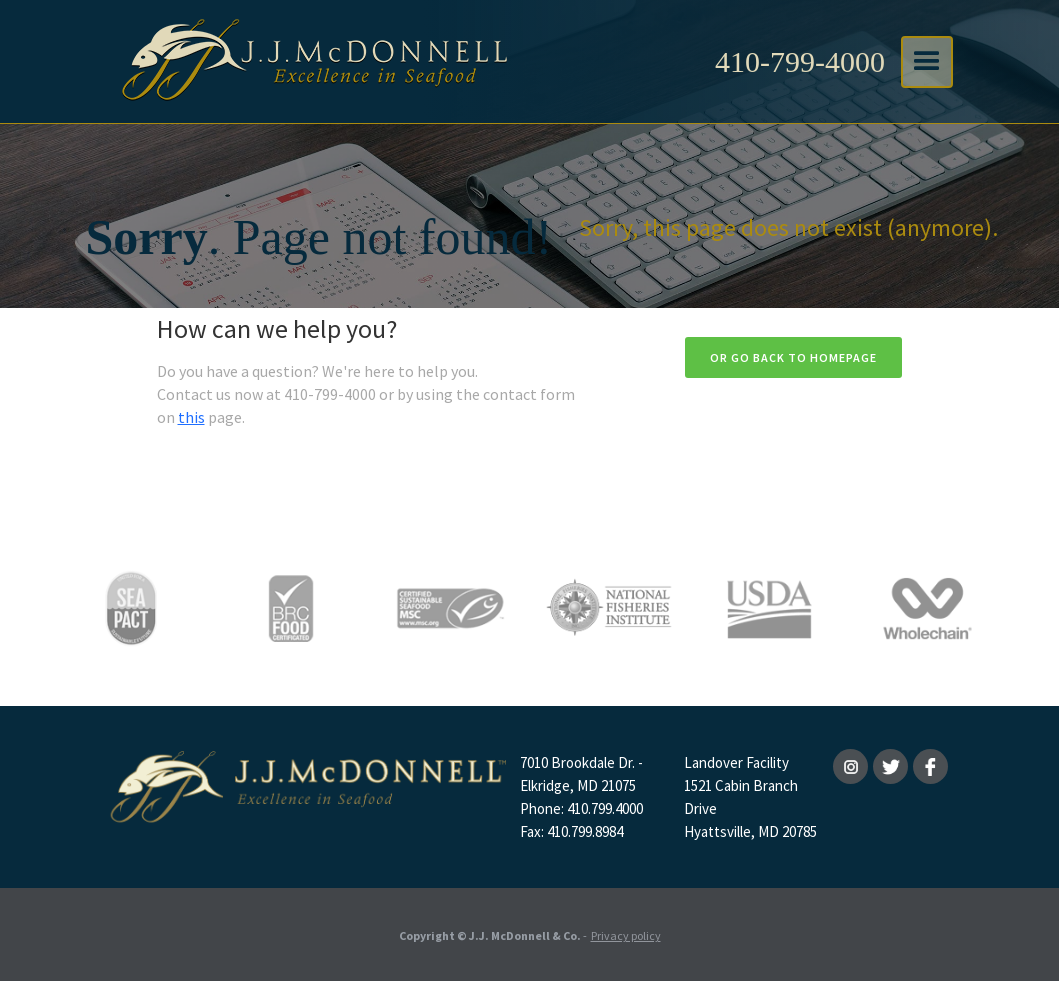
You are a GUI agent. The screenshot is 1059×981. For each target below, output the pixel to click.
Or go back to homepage (793, 357)
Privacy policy (626, 935)
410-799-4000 (800, 61)
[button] (927, 62)
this (191, 417)
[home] (311, 61)
